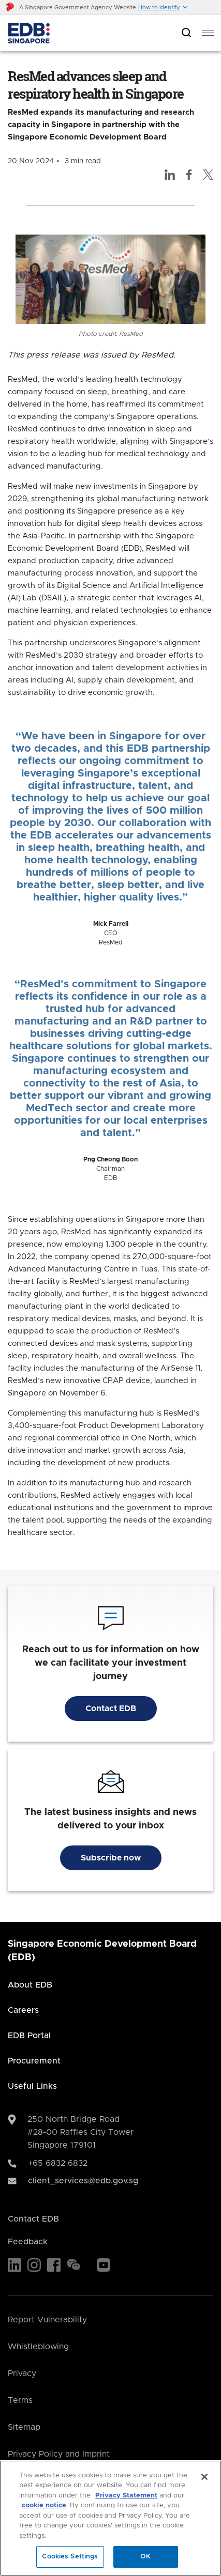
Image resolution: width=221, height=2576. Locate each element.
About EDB (30, 1985)
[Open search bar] (186, 33)
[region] (110, 2518)
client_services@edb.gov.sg (83, 2181)
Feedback (28, 2242)
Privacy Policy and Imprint (59, 2454)
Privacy (22, 2373)
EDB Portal (29, 2035)
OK (145, 2556)
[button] (163, 7)
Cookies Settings (70, 2556)
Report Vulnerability (47, 2320)
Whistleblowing (38, 2346)
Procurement (34, 2061)
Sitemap (24, 2427)
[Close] (204, 2476)
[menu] (208, 33)
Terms (20, 2400)
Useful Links (32, 2086)
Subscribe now (111, 1858)
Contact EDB (110, 1708)
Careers (23, 2010)
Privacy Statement (126, 2495)
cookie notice (44, 2505)
